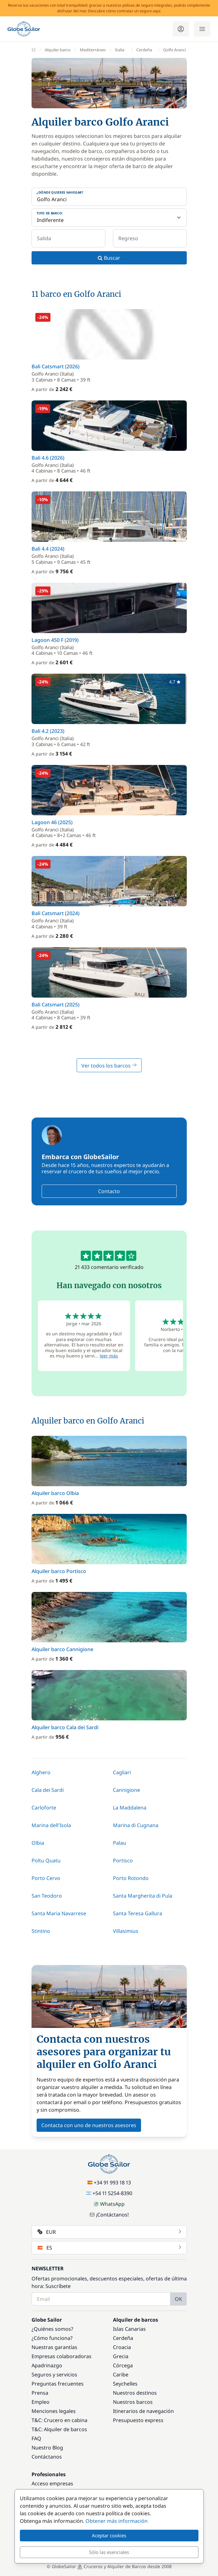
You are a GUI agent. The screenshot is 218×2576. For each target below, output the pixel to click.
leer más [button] (109, 1356)
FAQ (36, 2438)
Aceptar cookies (109, 2535)
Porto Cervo (46, 1878)
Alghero (41, 1772)
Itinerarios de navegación (143, 2411)
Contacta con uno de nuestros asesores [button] (88, 2125)
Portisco (123, 1860)
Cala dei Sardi (48, 1789)
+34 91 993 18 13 (109, 2182)
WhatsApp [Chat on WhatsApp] (109, 2203)
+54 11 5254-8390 (109, 2193)
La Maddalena (129, 1807)
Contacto (109, 1191)
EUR (110, 2231)
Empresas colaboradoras (61, 2356)
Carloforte (44, 1807)
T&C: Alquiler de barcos (59, 2429)
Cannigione (126, 1789)
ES (110, 2247)
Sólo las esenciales (109, 2552)
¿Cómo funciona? (52, 2338)
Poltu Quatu (46, 1860)
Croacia (122, 2347)
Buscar (109, 257)
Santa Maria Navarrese (59, 1913)
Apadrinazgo (47, 2365)
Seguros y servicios (54, 2374)
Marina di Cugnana (135, 1825)
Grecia (120, 2356)
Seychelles (125, 2383)
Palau (119, 1842)
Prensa (40, 2392)
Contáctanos (47, 2456)
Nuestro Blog (47, 2447)
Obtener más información (116, 2520)
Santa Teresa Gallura (137, 1913)
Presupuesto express (138, 2420)
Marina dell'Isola (51, 1825)
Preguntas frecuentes (58, 2383)
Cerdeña (123, 2338)
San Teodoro (47, 1895)
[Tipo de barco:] (109, 217)
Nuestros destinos (135, 2392)
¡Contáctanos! (109, 2214)
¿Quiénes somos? (52, 2328)
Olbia (38, 1842)
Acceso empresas (52, 2483)
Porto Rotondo (131, 1878)
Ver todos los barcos (109, 1065)
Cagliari (122, 1772)
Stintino (41, 1931)
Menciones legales (54, 2411)
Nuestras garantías (54, 2347)
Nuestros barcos (133, 2401)
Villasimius (125, 1931)
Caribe (120, 2374)
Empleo (41, 2401)
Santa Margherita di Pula (142, 1895)
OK (178, 2299)
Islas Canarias (129, 2328)
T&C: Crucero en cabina (59, 2420)
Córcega (123, 2365)
